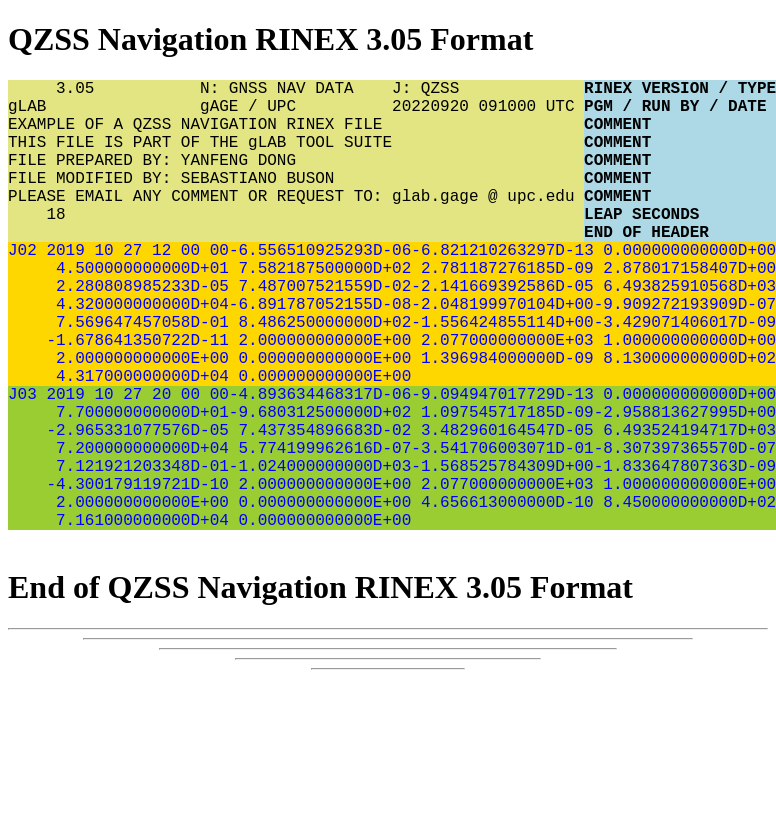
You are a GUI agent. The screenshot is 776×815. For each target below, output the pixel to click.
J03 (22, 465)
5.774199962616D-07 (320, 531)
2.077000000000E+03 (502, 399)
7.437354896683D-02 (320, 509)
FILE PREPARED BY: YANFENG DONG (296, 179)
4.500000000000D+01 (137, 311)
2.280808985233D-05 (137, 333)
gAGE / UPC (296, 113)
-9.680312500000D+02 (320, 487)
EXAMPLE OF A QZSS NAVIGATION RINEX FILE (296, 135)
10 (99, 289)
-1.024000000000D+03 (320, 553)
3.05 (104, 91)
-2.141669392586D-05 (502, 333)
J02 (22, 289)
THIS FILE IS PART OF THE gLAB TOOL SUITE (296, 157)
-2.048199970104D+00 (502, 355)
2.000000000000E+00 (320, 399)
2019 (61, 289)
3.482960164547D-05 (502, 509)
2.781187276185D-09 (502, 311)
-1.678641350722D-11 (137, 399)
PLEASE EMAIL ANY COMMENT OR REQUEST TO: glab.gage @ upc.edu (296, 223)
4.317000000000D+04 (137, 443)
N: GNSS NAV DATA (296, 91)
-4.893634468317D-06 (320, 465)
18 (37, 245)
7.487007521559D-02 (320, 333)
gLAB (104, 113)
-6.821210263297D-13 (502, 289)
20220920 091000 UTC (488, 113)
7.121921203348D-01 (137, 553)
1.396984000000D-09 (502, 421)
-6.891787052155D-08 (320, 355)
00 (185, 289)
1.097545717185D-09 (502, 487)
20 (156, 465)
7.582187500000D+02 (320, 311)
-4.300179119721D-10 (137, 575)
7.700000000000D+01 (137, 487)
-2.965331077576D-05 (137, 509)
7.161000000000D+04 (137, 619)
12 (156, 289)
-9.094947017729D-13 (502, 465)
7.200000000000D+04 (137, 531)
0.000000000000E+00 (320, 421)
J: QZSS (488, 91)
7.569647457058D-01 (137, 377)
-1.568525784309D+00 (502, 553)
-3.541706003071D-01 (502, 531)
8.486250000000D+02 (320, 377)
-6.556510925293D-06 (320, 289)
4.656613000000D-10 (502, 597)
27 (128, 289)
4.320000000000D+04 (137, 355)
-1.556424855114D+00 (502, 377)
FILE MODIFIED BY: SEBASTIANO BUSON (296, 201)
